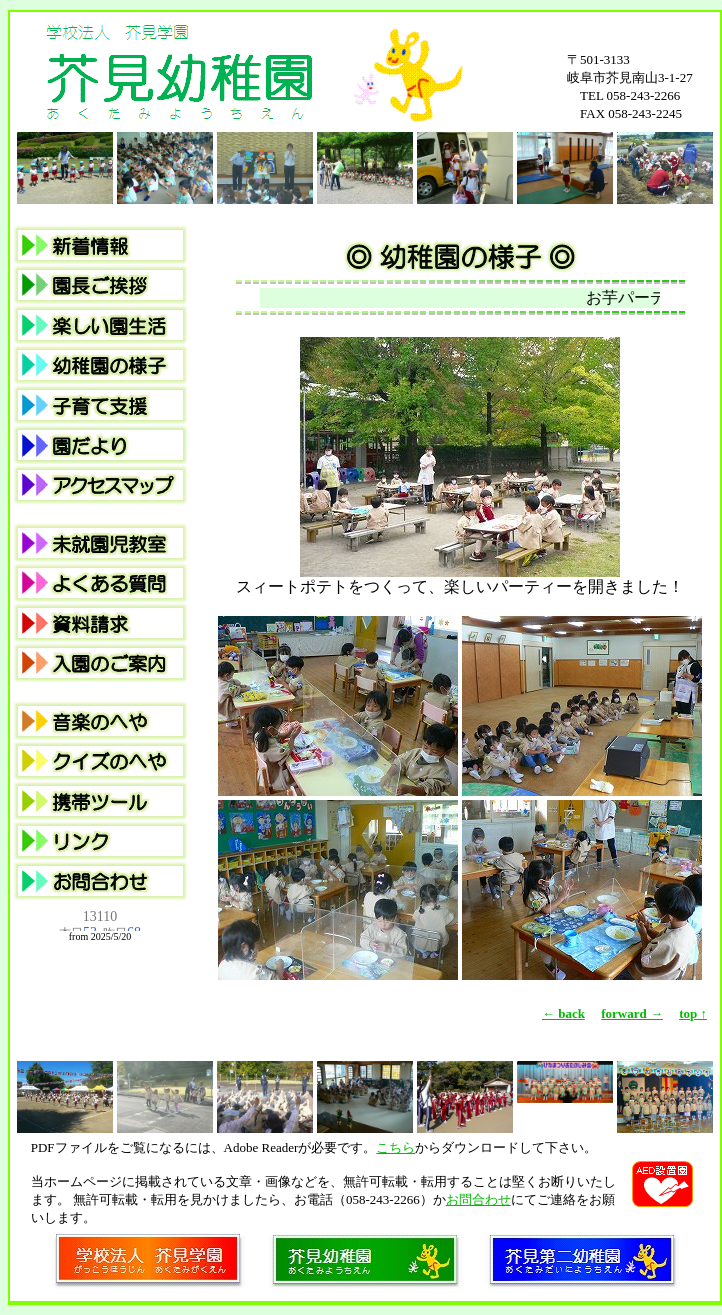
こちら (395, 1147)
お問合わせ (478, 1199)
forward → (632, 1013)
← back (563, 1013)
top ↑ (693, 1013)
